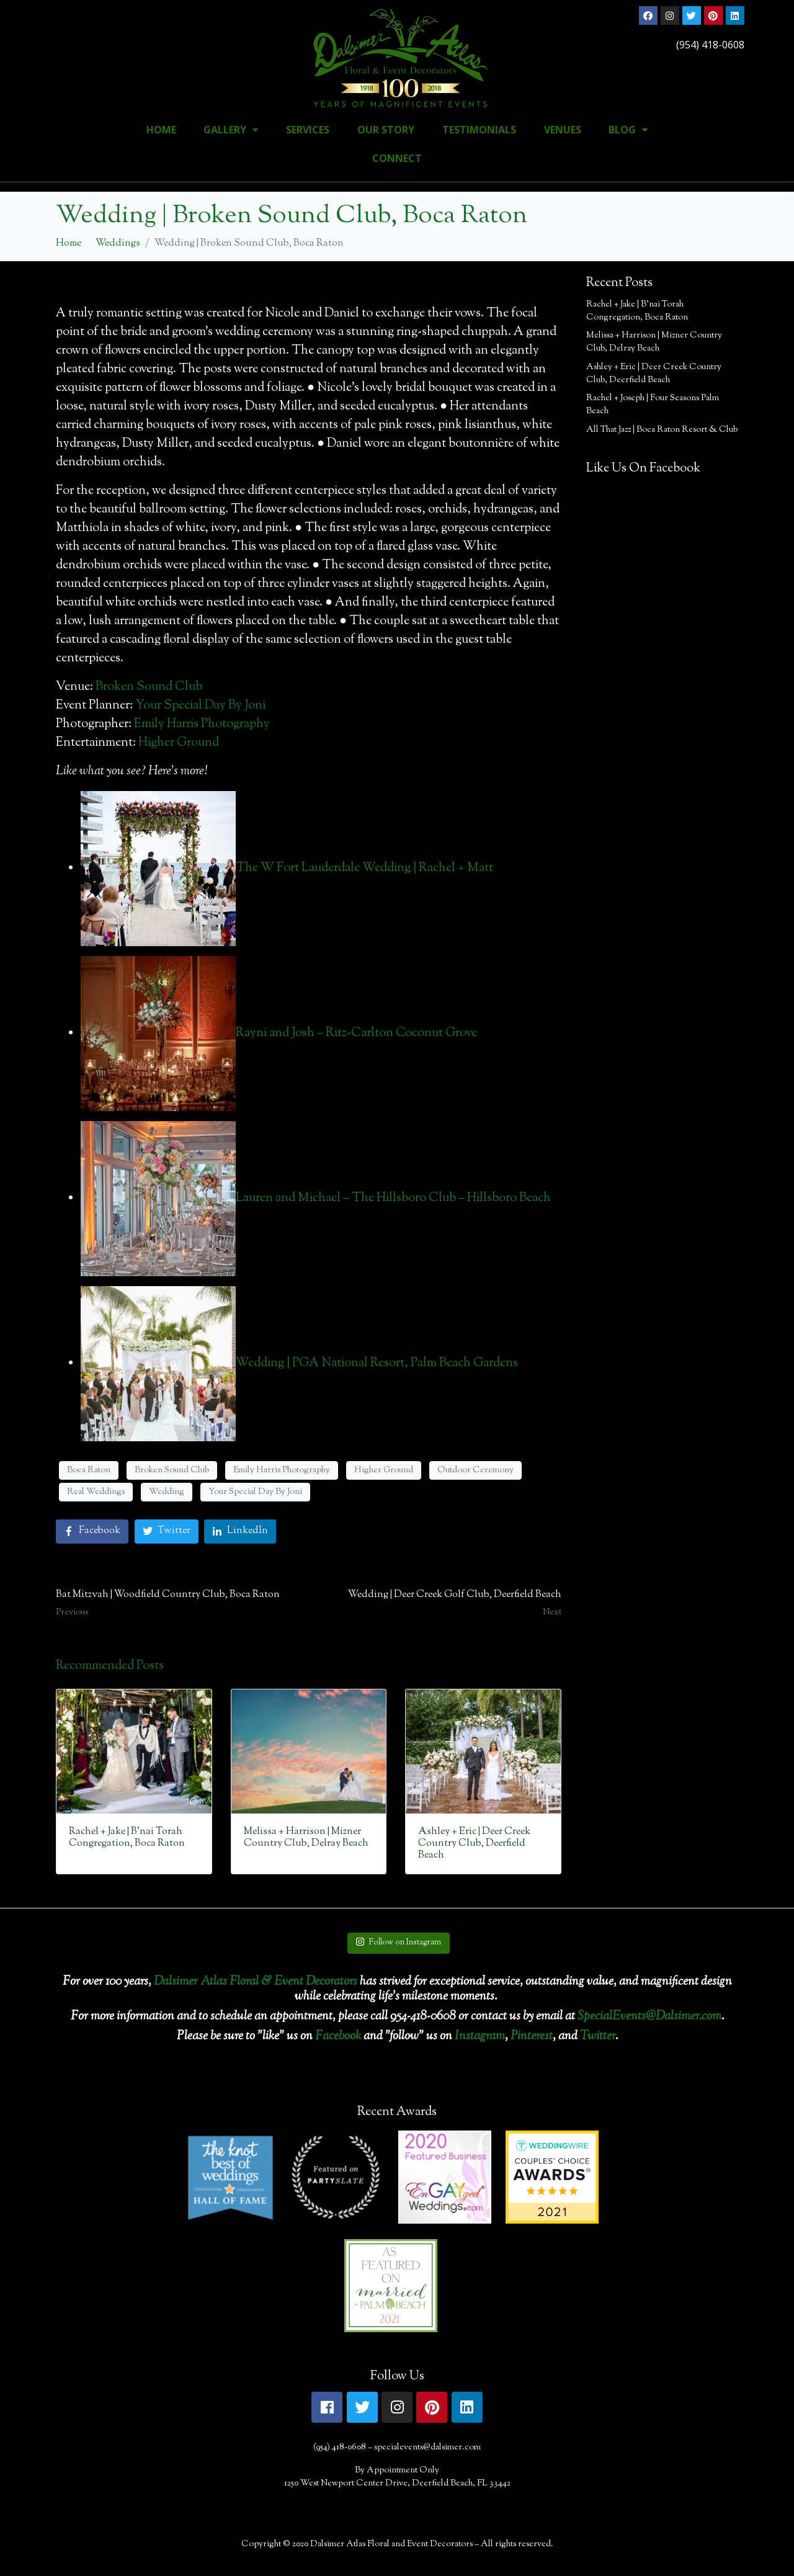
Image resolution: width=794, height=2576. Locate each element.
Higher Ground (178, 743)
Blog (628, 130)
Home (161, 129)
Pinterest (532, 2037)
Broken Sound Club (149, 687)
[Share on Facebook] (92, 1531)
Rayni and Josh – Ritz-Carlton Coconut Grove (356, 1033)
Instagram (480, 2037)
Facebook (338, 2037)
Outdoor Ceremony (475, 1470)
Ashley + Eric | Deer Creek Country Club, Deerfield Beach (653, 374)
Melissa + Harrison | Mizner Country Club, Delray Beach (654, 342)
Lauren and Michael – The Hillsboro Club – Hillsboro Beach (393, 1198)
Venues (562, 129)
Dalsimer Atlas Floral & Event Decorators (255, 1982)
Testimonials (479, 129)
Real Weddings (96, 1492)
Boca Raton (88, 1470)
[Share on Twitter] (166, 1531)
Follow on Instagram (398, 1942)
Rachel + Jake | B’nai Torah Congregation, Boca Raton (637, 311)
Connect (397, 158)
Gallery (230, 130)
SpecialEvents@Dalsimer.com (649, 2017)
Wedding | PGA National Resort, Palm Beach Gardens (377, 1363)
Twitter (597, 2037)
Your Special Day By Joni (200, 706)
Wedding (166, 1492)
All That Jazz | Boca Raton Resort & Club (662, 430)
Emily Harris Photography (202, 724)
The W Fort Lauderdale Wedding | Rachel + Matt (364, 868)
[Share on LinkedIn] (240, 1531)
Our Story (385, 129)
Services (307, 129)
